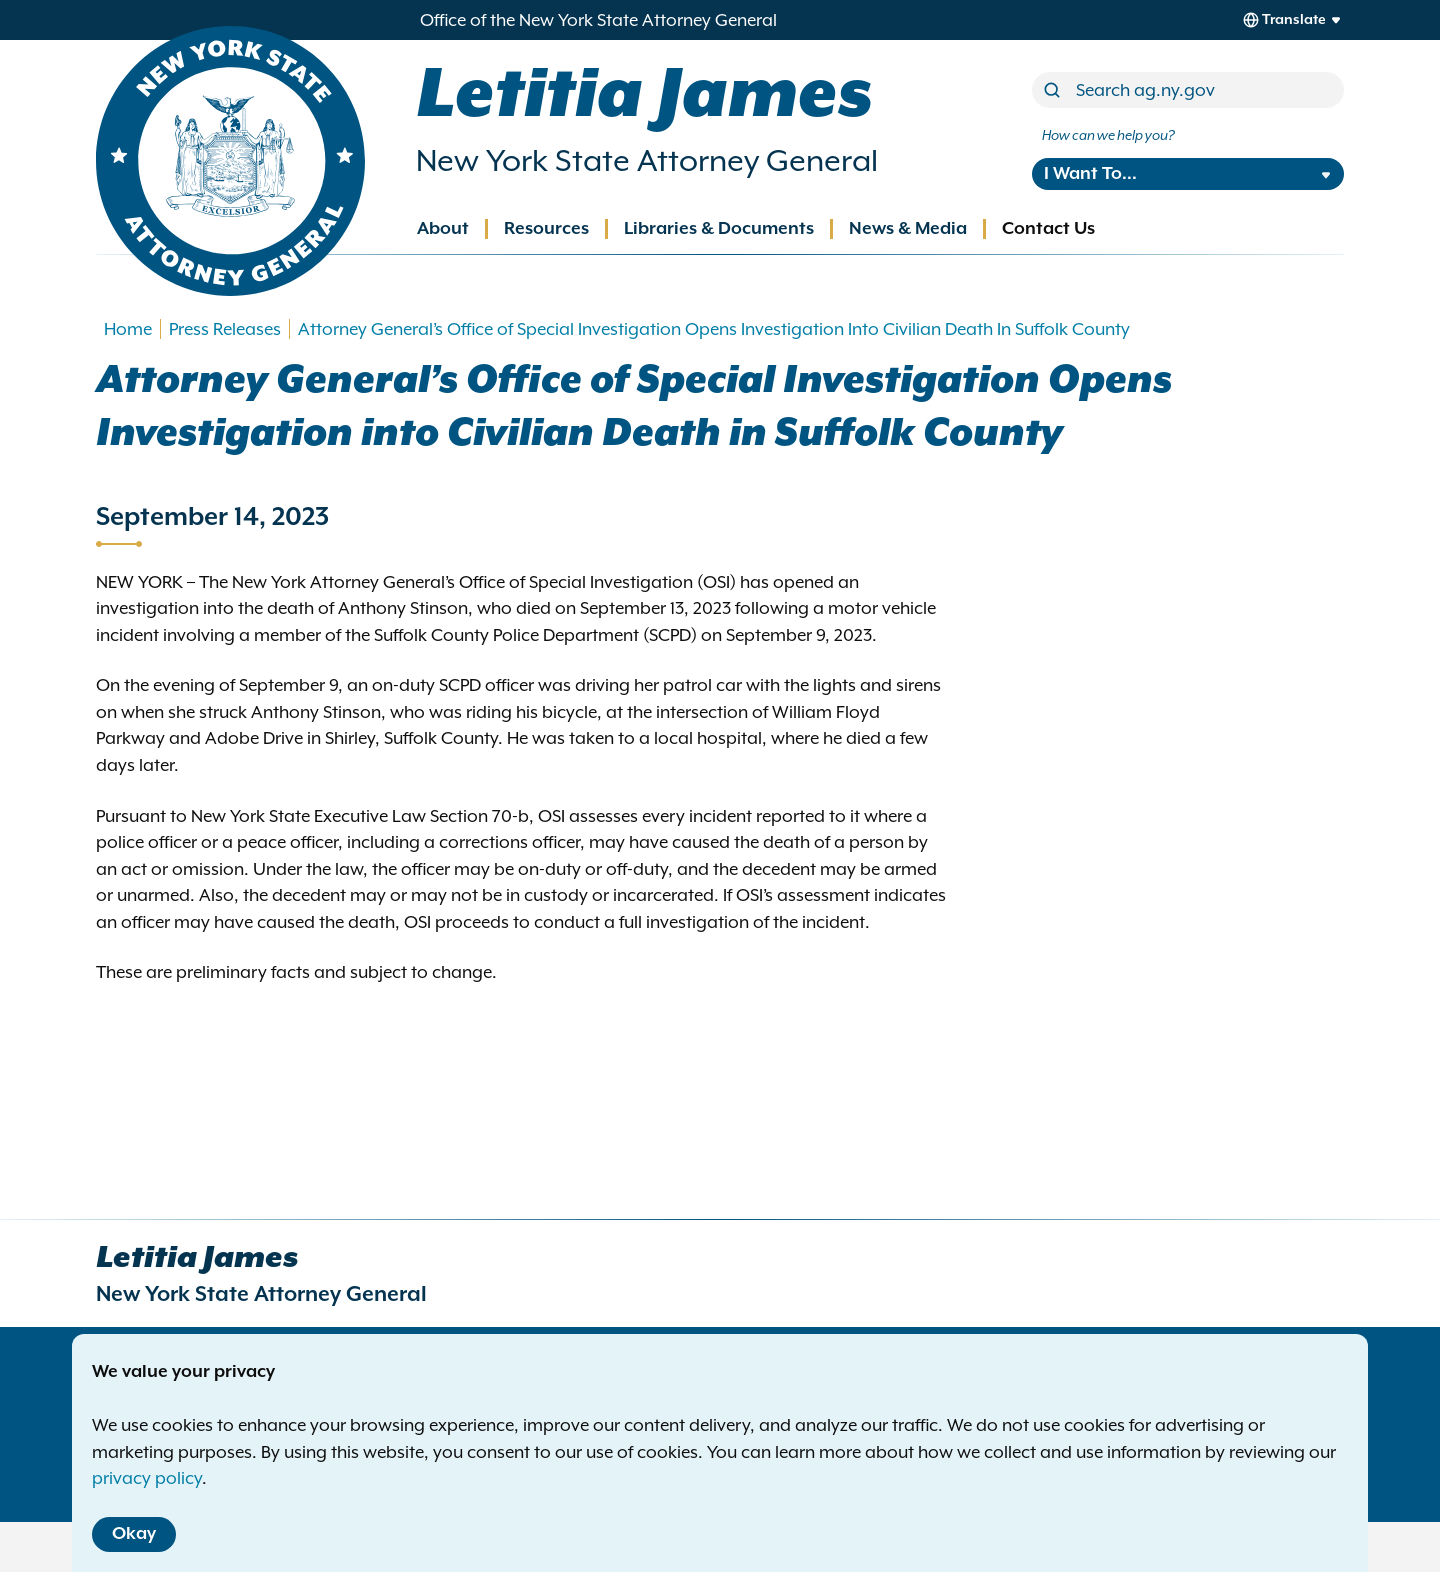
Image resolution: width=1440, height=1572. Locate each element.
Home (128, 329)
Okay (134, 1534)
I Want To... (1090, 174)
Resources (546, 229)
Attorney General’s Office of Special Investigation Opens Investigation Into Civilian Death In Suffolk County (714, 329)
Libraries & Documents (719, 229)
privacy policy (147, 1478)
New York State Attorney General (647, 160)
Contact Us (1048, 229)
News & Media (908, 229)
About (443, 229)
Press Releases (225, 329)
